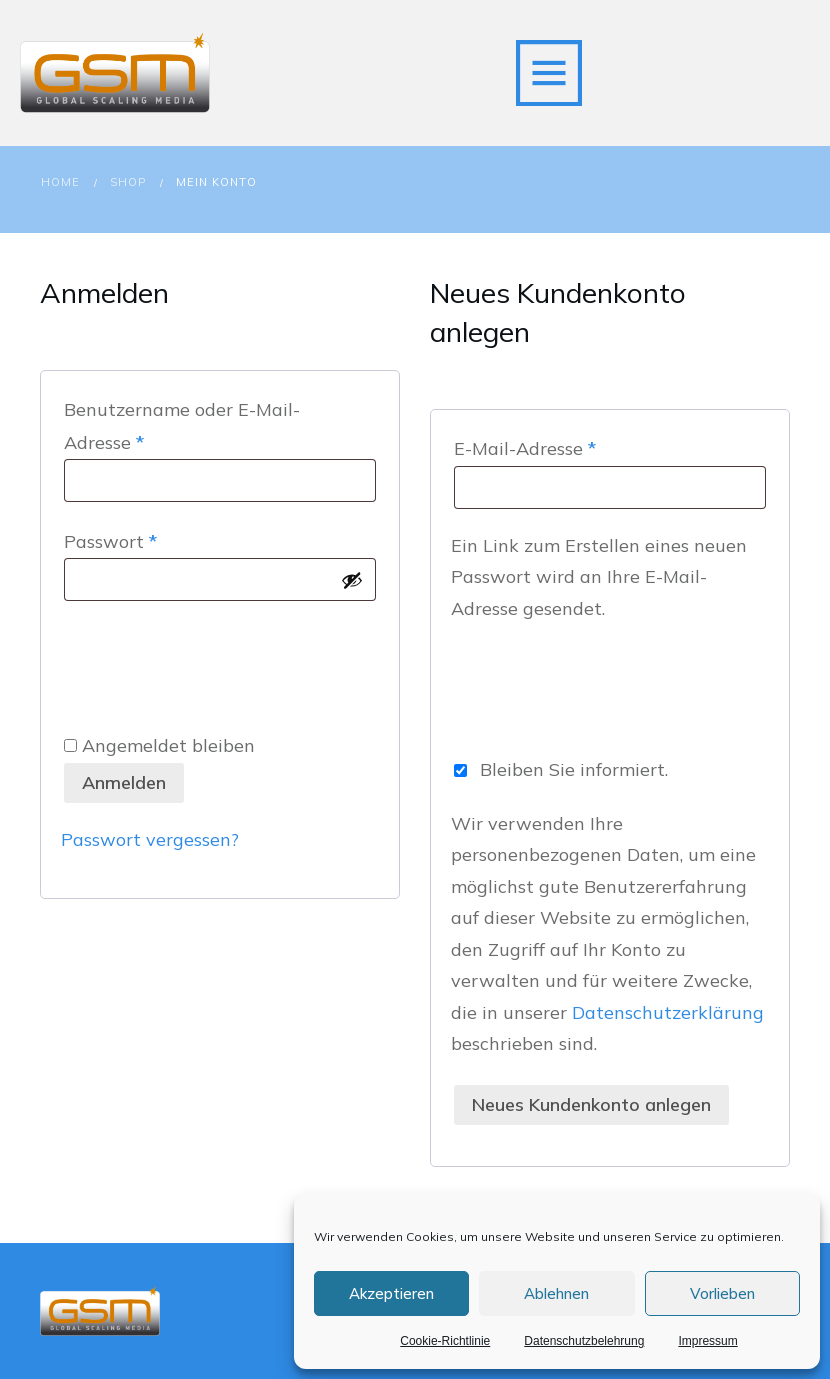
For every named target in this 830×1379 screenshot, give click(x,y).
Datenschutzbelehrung (584, 1341)
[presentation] (213, 661)
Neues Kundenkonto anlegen (591, 1104)
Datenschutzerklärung (668, 1012)
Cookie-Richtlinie (445, 1341)
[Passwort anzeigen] (352, 580)
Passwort (159, 539)
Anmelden (124, 782)
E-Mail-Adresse (574, 446)
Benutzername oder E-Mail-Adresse (182, 425)
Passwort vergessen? (150, 839)
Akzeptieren (391, 1293)
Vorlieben (722, 1293)
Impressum (707, 1341)
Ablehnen (556, 1293)
